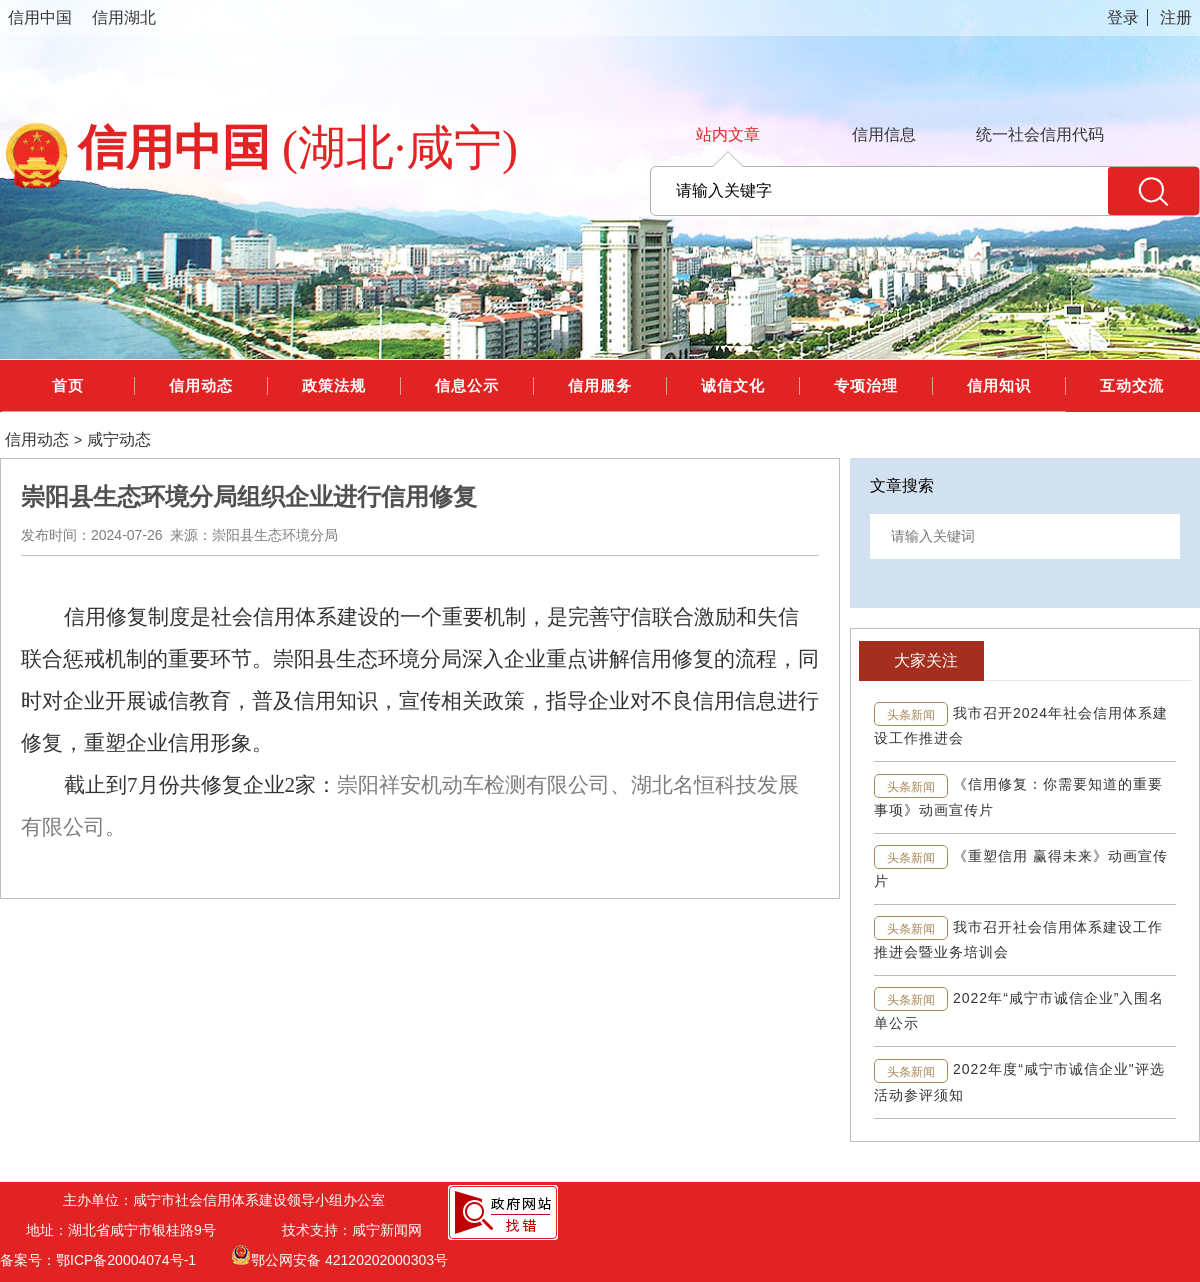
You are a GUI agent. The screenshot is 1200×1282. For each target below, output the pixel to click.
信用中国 (40, 17)
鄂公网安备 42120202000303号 (339, 1255)
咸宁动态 (119, 440)
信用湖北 (124, 17)
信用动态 (201, 385)
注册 (1176, 17)
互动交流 (1132, 385)
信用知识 (999, 385)
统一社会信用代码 (1040, 134)
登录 (1123, 17)
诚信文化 (733, 385)
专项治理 (866, 385)
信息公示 (467, 385)
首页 (68, 385)
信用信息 (884, 134)
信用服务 (600, 385)
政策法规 (334, 385)
